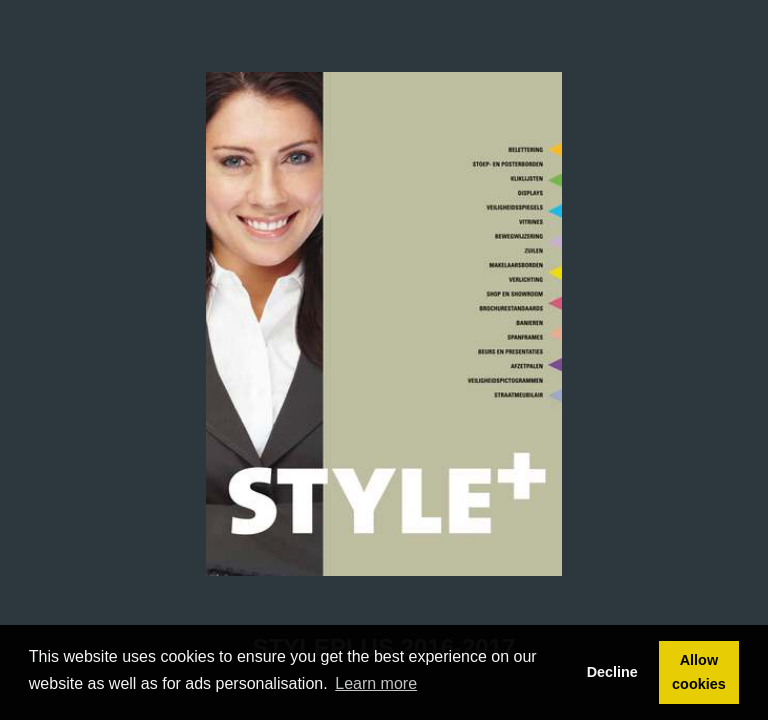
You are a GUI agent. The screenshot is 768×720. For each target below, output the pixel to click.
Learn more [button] (376, 683)
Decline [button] (612, 672)
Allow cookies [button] (699, 672)
